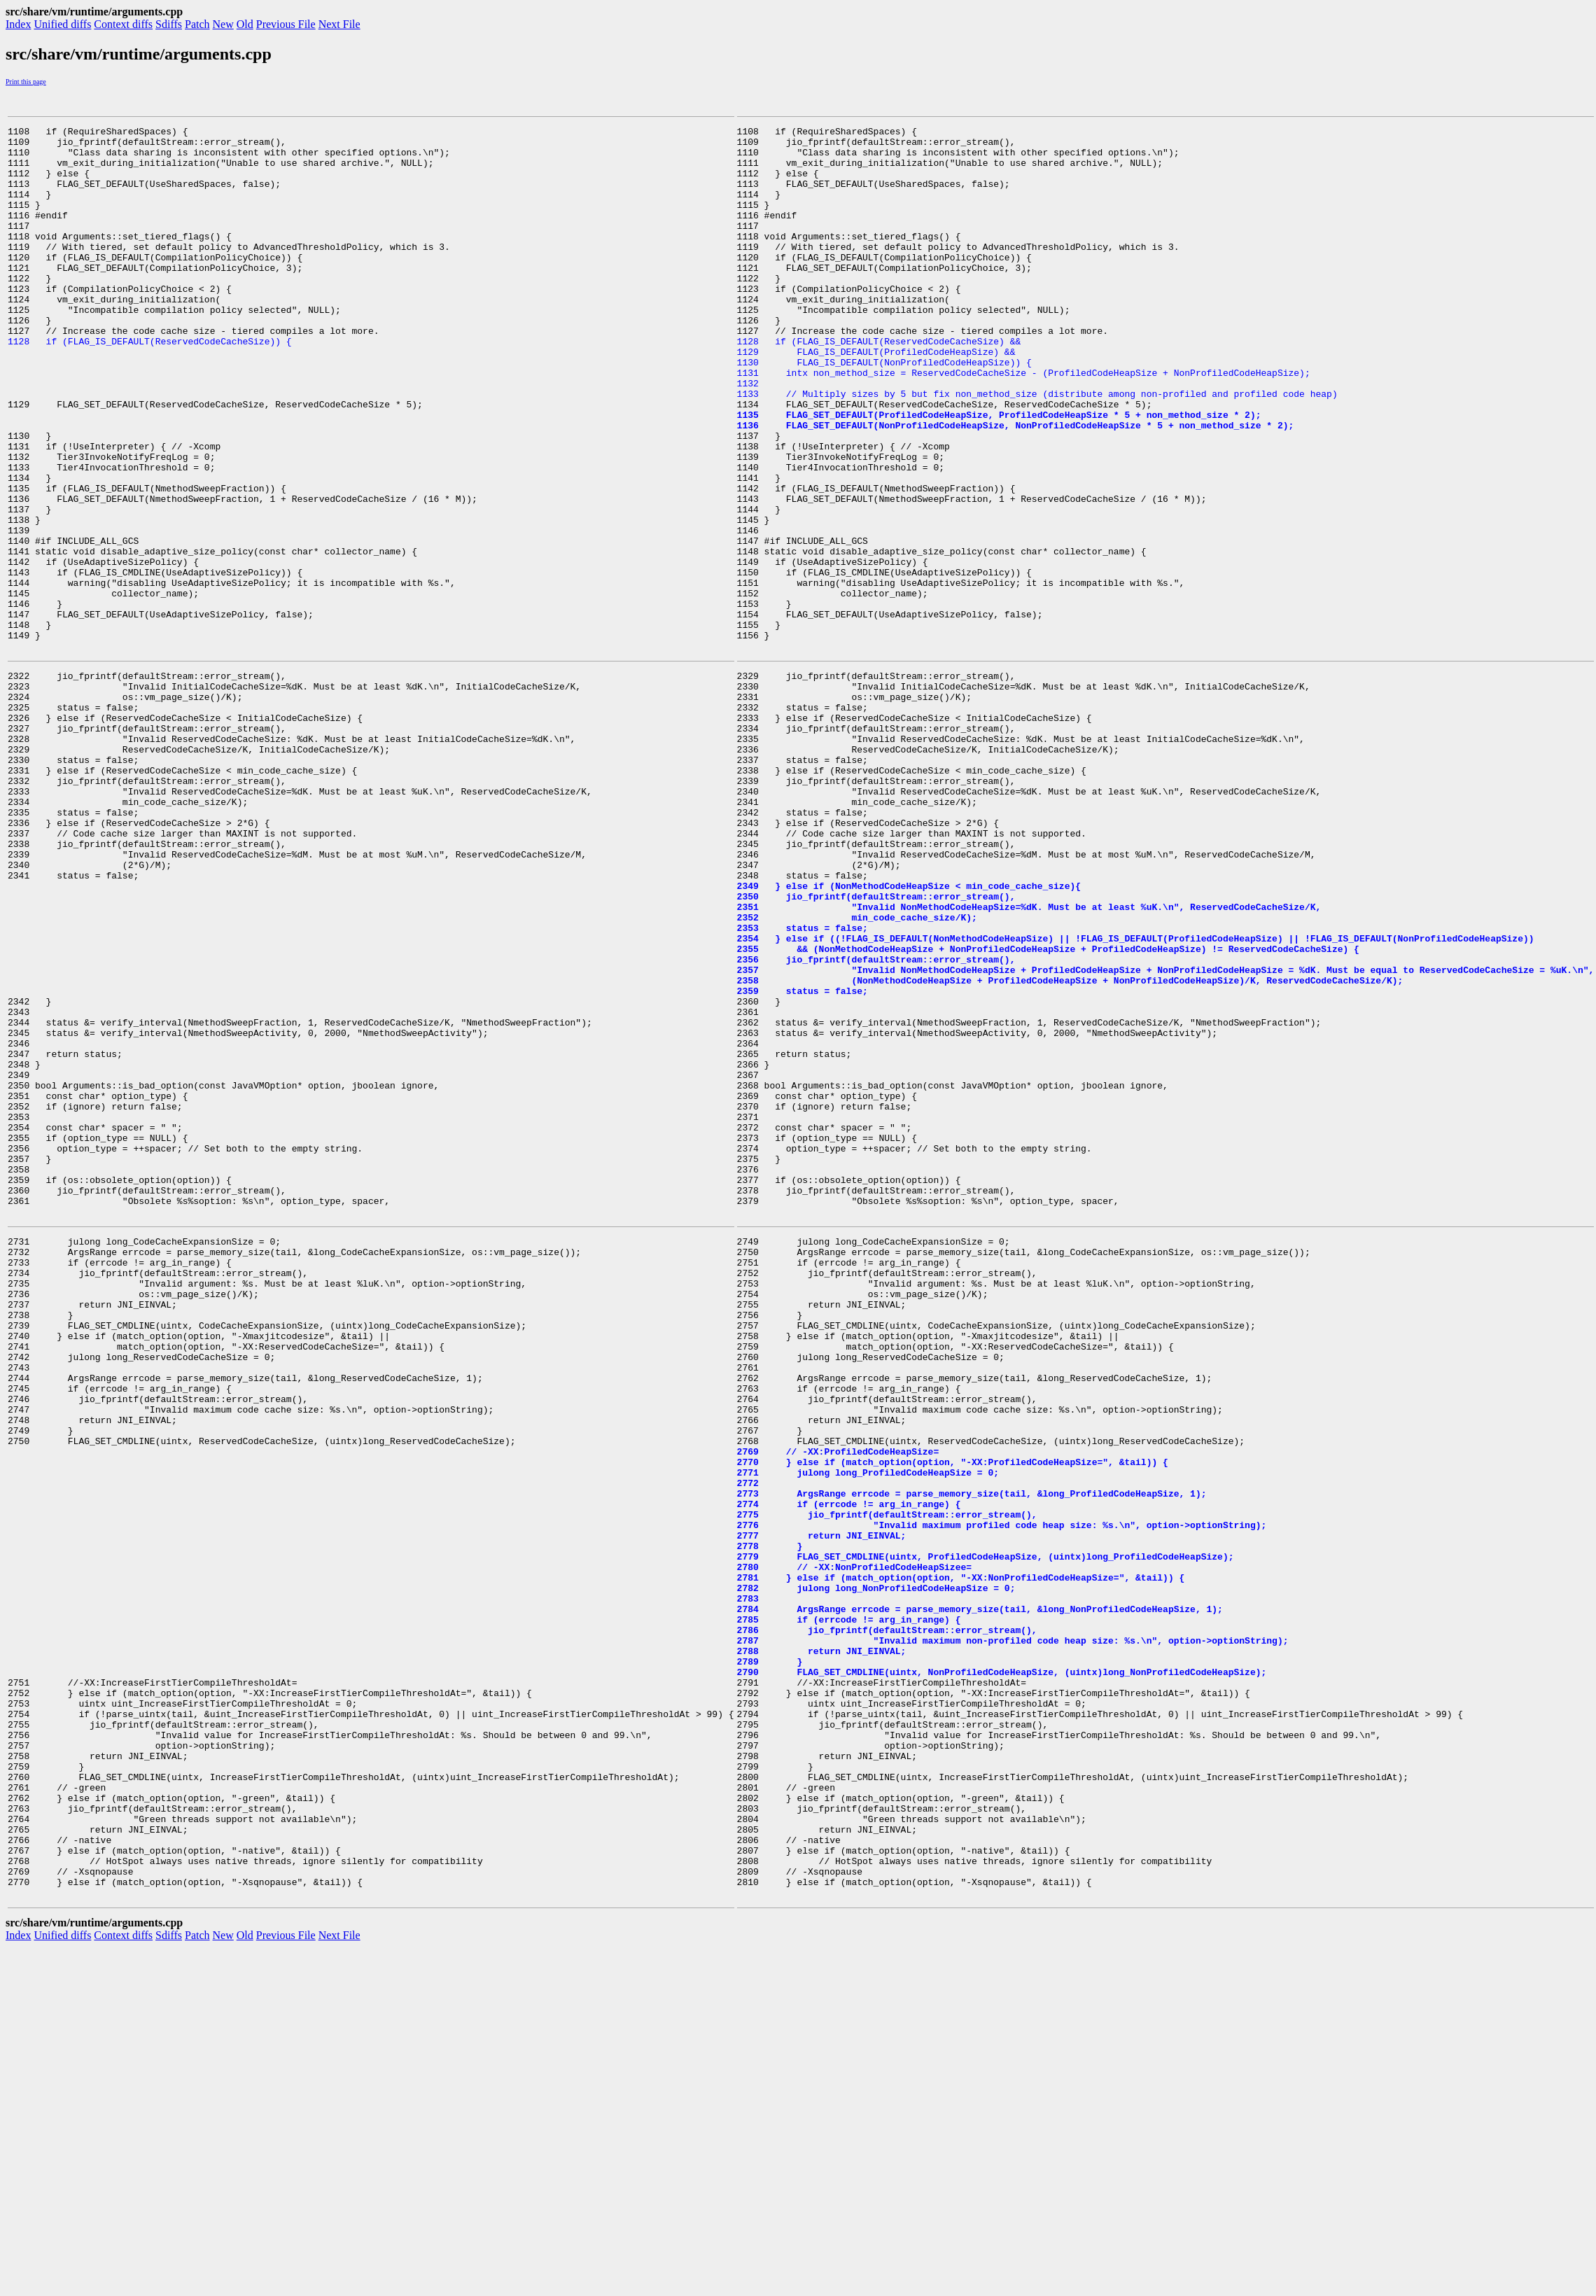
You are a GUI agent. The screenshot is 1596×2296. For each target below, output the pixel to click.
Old (245, 24)
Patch (197, 24)
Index (18, 24)
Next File (339, 24)
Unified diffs (62, 24)
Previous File (286, 24)
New (223, 24)
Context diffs (123, 24)
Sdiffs (168, 24)
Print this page (26, 81)
